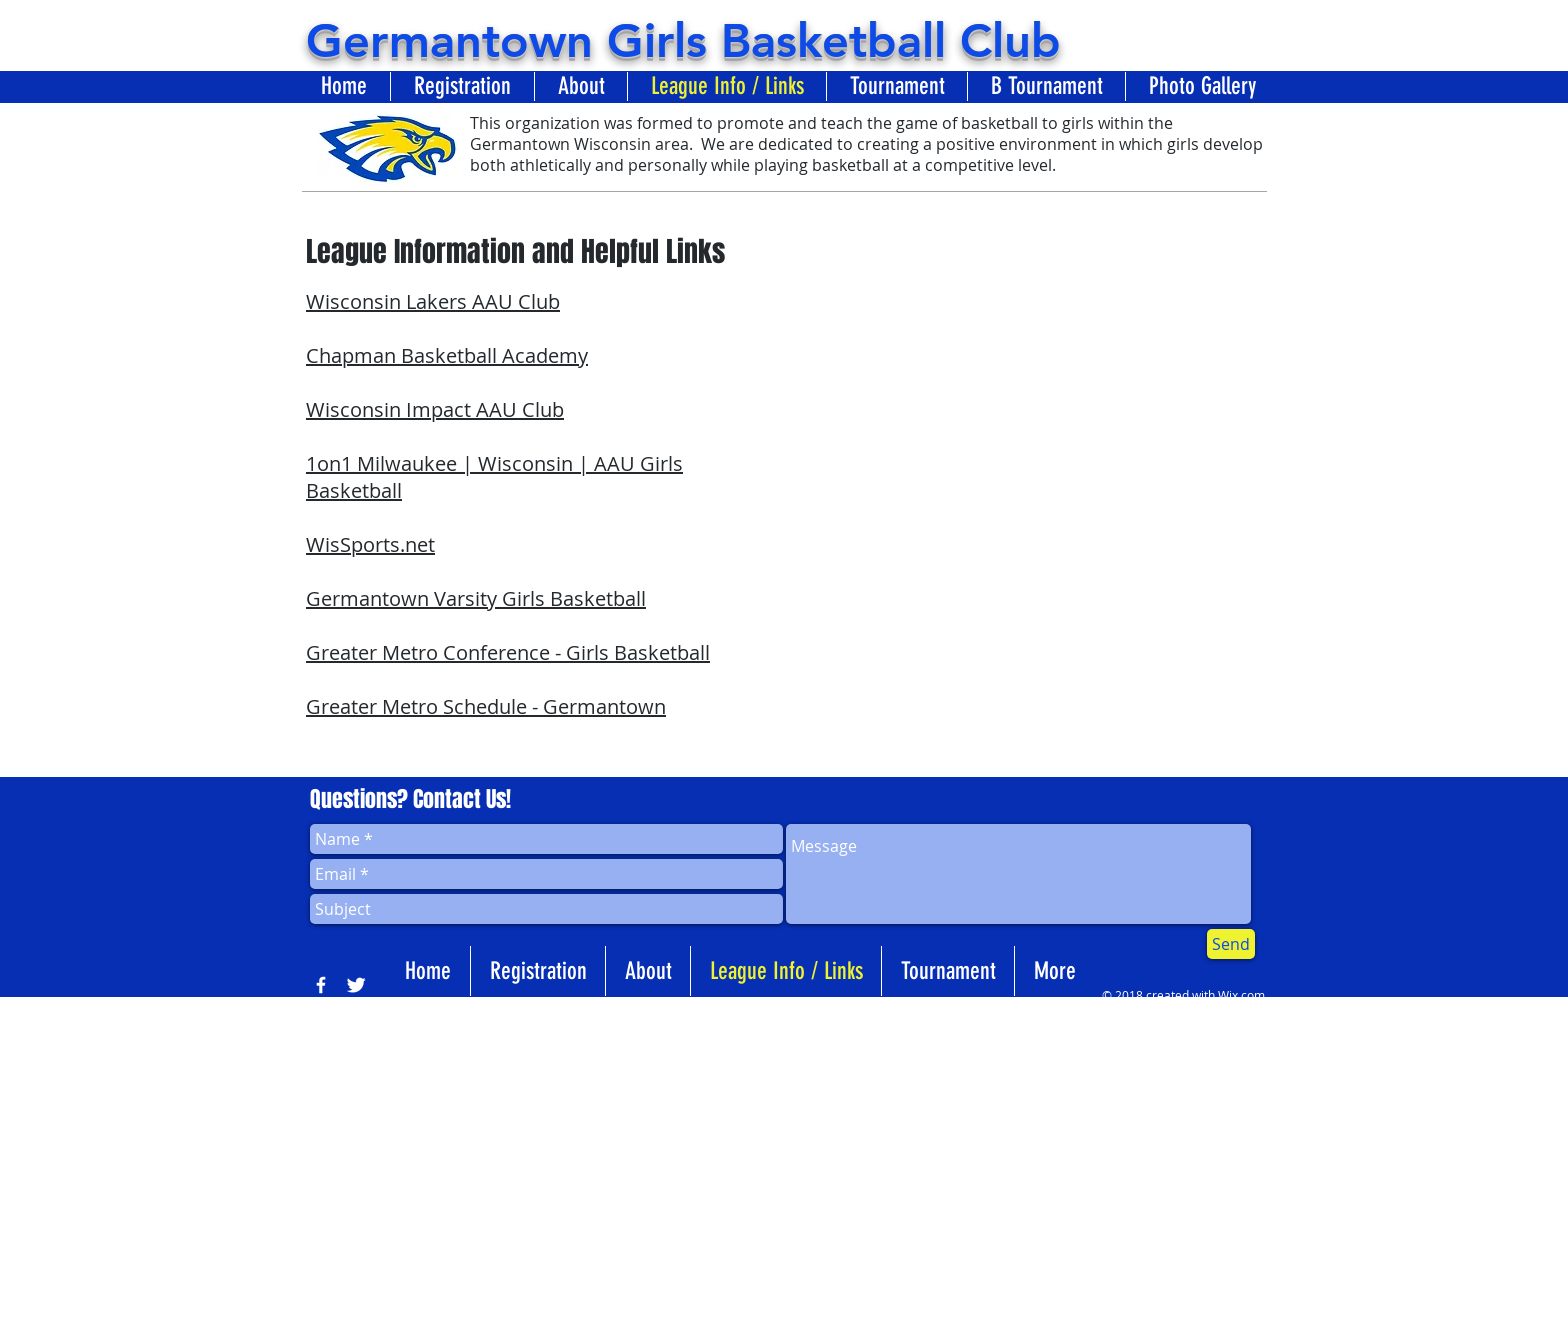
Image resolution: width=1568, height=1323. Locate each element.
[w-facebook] (321, 985)
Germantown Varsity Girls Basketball (476, 598)
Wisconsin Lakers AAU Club (433, 301)
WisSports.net (370, 544)
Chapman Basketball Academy (447, 355)
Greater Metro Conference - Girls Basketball (508, 652)
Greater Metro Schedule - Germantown (486, 706)
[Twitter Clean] (356, 985)
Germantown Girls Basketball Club (683, 40)
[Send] (1231, 944)
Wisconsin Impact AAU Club (435, 409)
